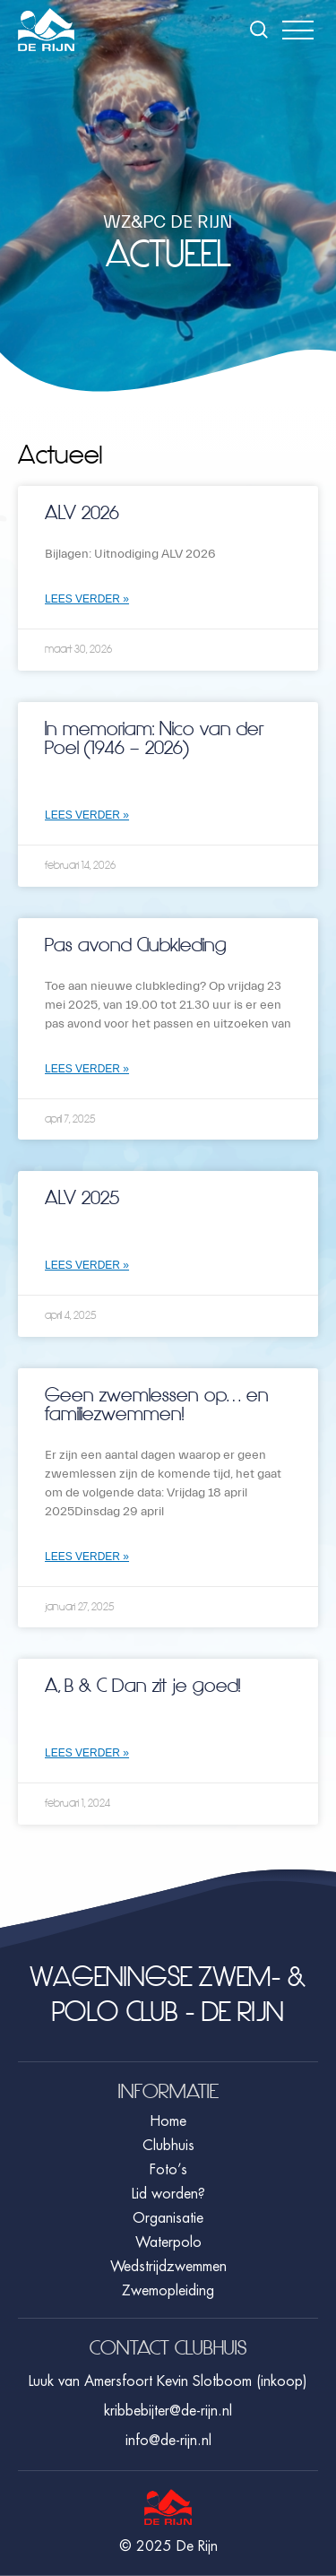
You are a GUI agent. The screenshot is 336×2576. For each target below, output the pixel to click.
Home (168, 2121)
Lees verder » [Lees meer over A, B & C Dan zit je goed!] (87, 1753)
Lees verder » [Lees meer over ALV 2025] (87, 1265)
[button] (298, 30)
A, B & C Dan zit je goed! (142, 1685)
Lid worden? (168, 2194)
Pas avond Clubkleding (136, 945)
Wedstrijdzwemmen (168, 2267)
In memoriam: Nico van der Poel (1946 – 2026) (154, 738)
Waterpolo (168, 2242)
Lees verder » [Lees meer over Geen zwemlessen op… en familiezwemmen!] (87, 1556)
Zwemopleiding (168, 2291)
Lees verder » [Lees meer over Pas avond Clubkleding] (87, 1068)
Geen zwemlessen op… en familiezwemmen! (157, 1404)
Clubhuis (168, 2146)
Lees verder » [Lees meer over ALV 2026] (87, 599)
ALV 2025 (82, 1198)
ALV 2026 (82, 513)
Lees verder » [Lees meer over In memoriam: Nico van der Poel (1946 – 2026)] (87, 815)
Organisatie (168, 2218)
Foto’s (168, 2170)
